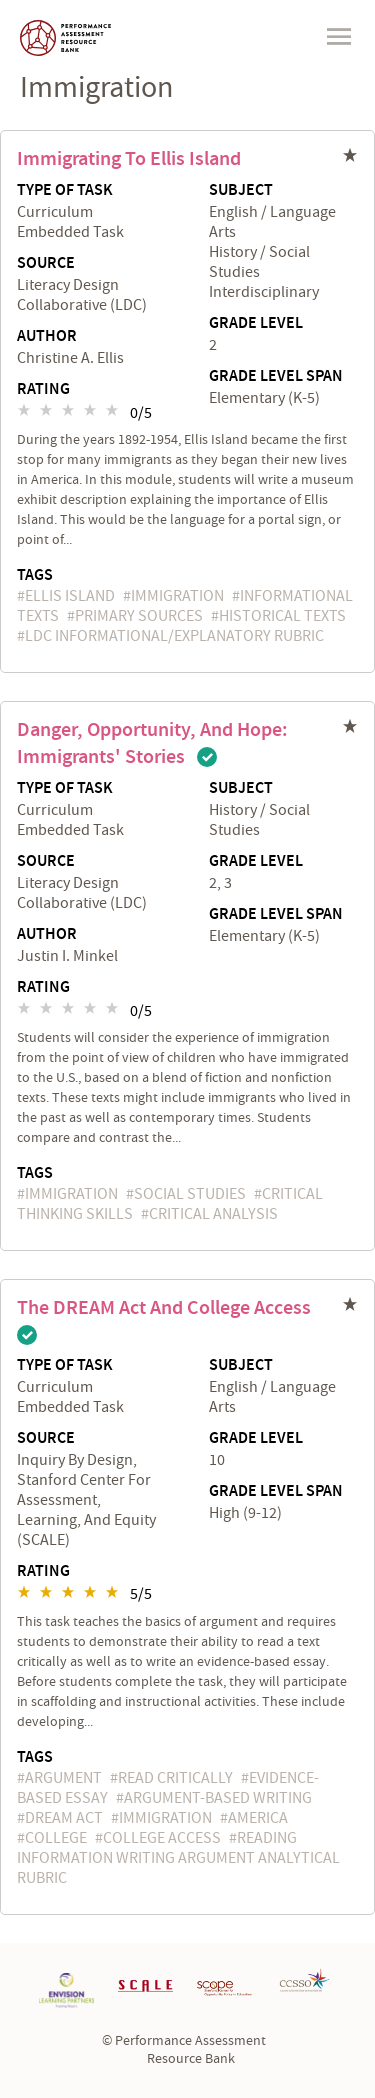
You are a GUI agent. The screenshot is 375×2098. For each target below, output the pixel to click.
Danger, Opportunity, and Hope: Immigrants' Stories (152, 743)
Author (47, 337)
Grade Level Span (276, 377)
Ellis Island (70, 596)
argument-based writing (218, 1798)
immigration (177, 596)
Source (46, 264)
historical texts (282, 616)
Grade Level (256, 324)
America (258, 1818)
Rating (43, 390)
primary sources (139, 616)
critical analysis (213, 1214)
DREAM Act (64, 1818)
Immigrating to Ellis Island (129, 159)
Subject (241, 191)
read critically (175, 1778)
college (56, 1838)
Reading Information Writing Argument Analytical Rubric (178, 1858)
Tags (35, 575)
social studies (190, 1194)
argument (63, 1778)
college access (162, 1838)
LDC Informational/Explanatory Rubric (174, 636)
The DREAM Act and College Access (164, 1308)
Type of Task (65, 191)
